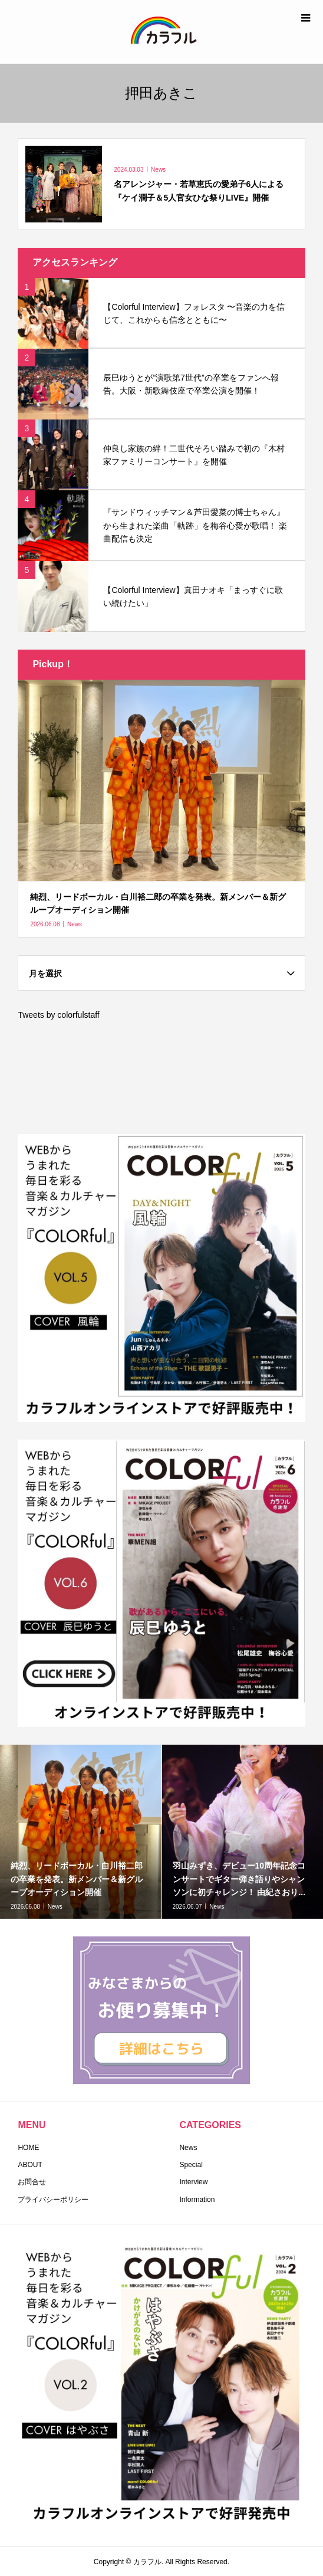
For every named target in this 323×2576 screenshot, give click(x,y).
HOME (28, 2148)
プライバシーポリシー (53, 2199)
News (188, 2148)
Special (190, 2165)
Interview (193, 2182)
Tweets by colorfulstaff (58, 1015)
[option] (81, 1832)
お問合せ (32, 2182)
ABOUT (30, 2165)
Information (197, 2199)
